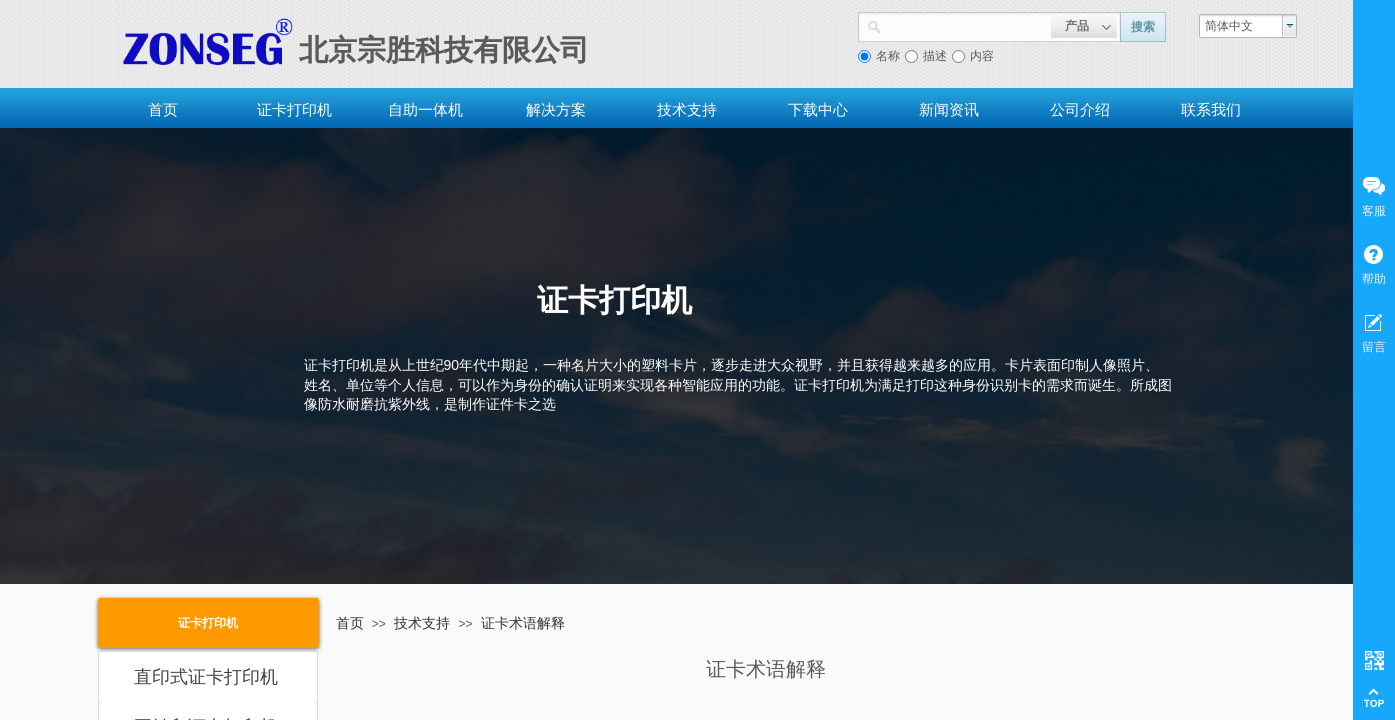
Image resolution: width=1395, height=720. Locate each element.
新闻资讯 (949, 109)
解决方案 (556, 109)
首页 (163, 109)
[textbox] (966, 25)
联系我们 (1211, 109)
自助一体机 (425, 109)
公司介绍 (1080, 109)
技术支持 (687, 109)
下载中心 (818, 109)
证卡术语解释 (523, 623)
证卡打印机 (294, 109)
